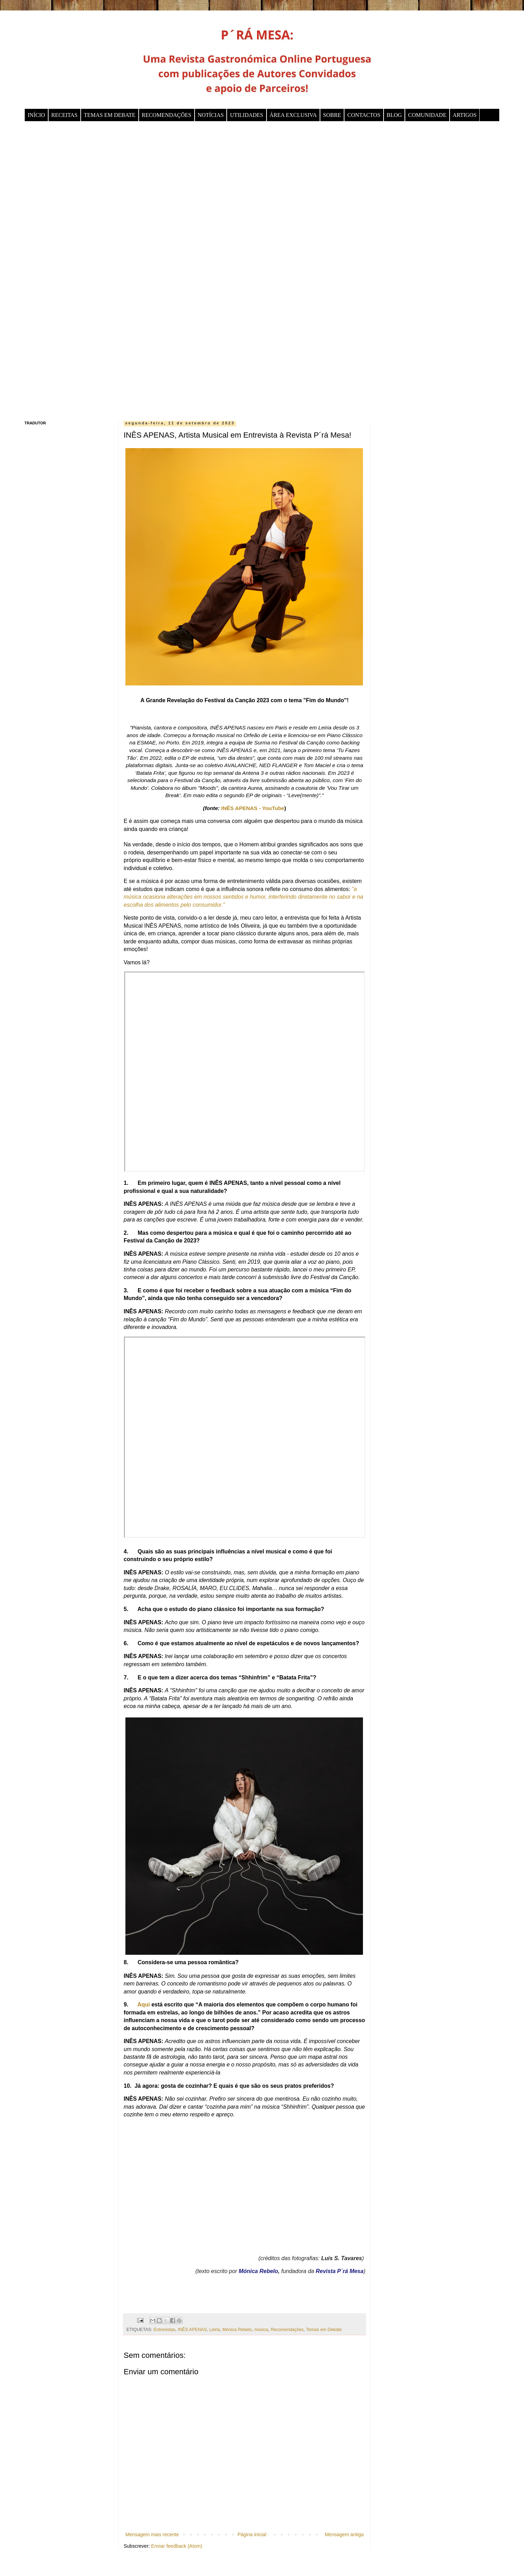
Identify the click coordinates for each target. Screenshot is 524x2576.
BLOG (394, 115)
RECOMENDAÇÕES (166, 115)
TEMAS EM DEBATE (110, 115)
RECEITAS (64, 115)
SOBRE (332, 115)
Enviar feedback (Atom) (176, 2546)
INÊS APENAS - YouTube (252, 808)
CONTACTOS (363, 115)
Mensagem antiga (344, 2534)
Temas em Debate (324, 2329)
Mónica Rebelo (237, 2329)
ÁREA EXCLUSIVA (293, 115)
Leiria (214, 2329)
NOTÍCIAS (211, 115)
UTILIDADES (246, 115)
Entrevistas (164, 2329)
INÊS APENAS (192, 2329)
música (261, 2329)
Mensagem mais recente (152, 2534)
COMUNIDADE (427, 115)
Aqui (143, 2004)
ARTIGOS (464, 115)
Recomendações (287, 2329)
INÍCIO (36, 115)
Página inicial (252, 2534)
